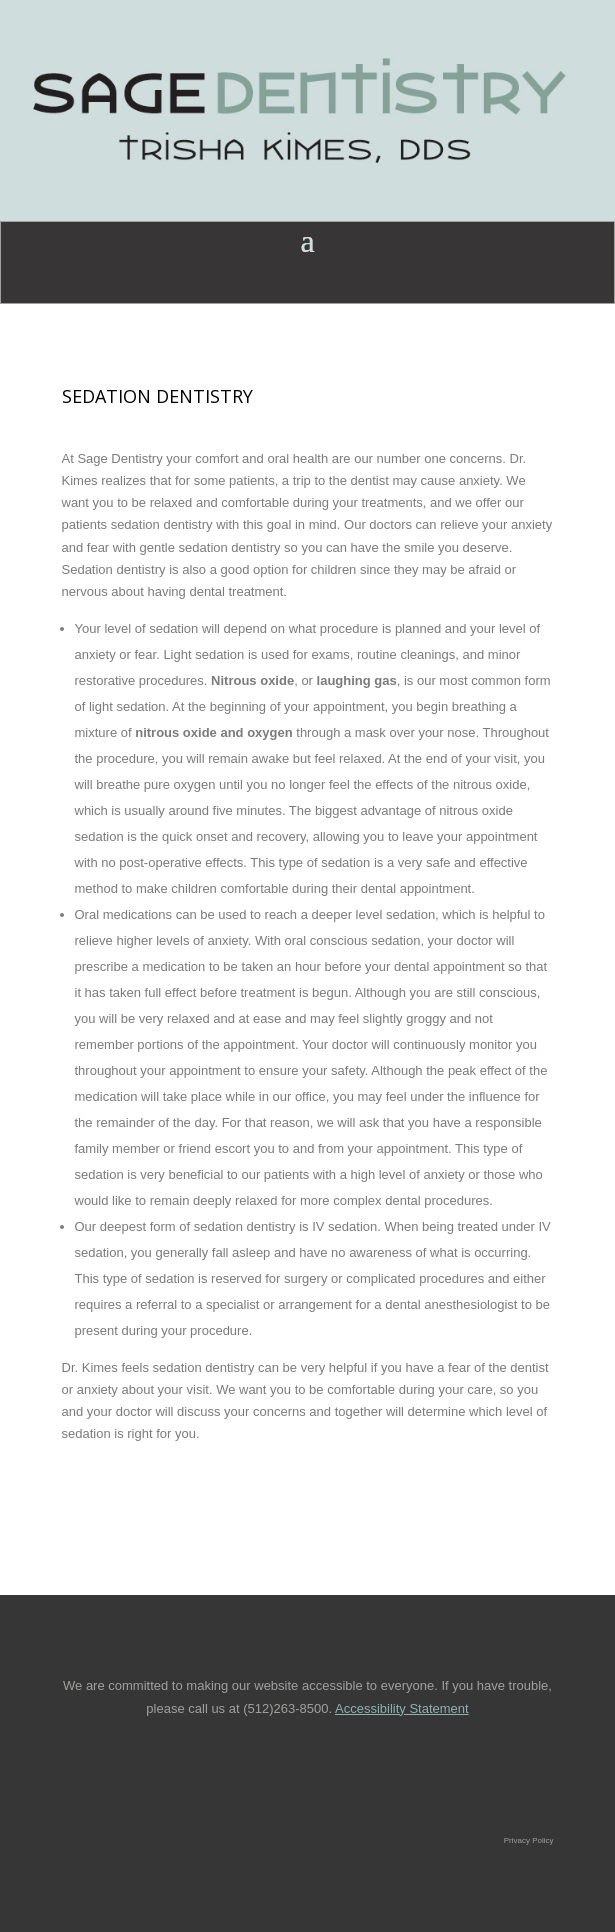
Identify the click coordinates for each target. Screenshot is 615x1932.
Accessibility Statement (402, 1708)
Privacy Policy (529, 1840)
